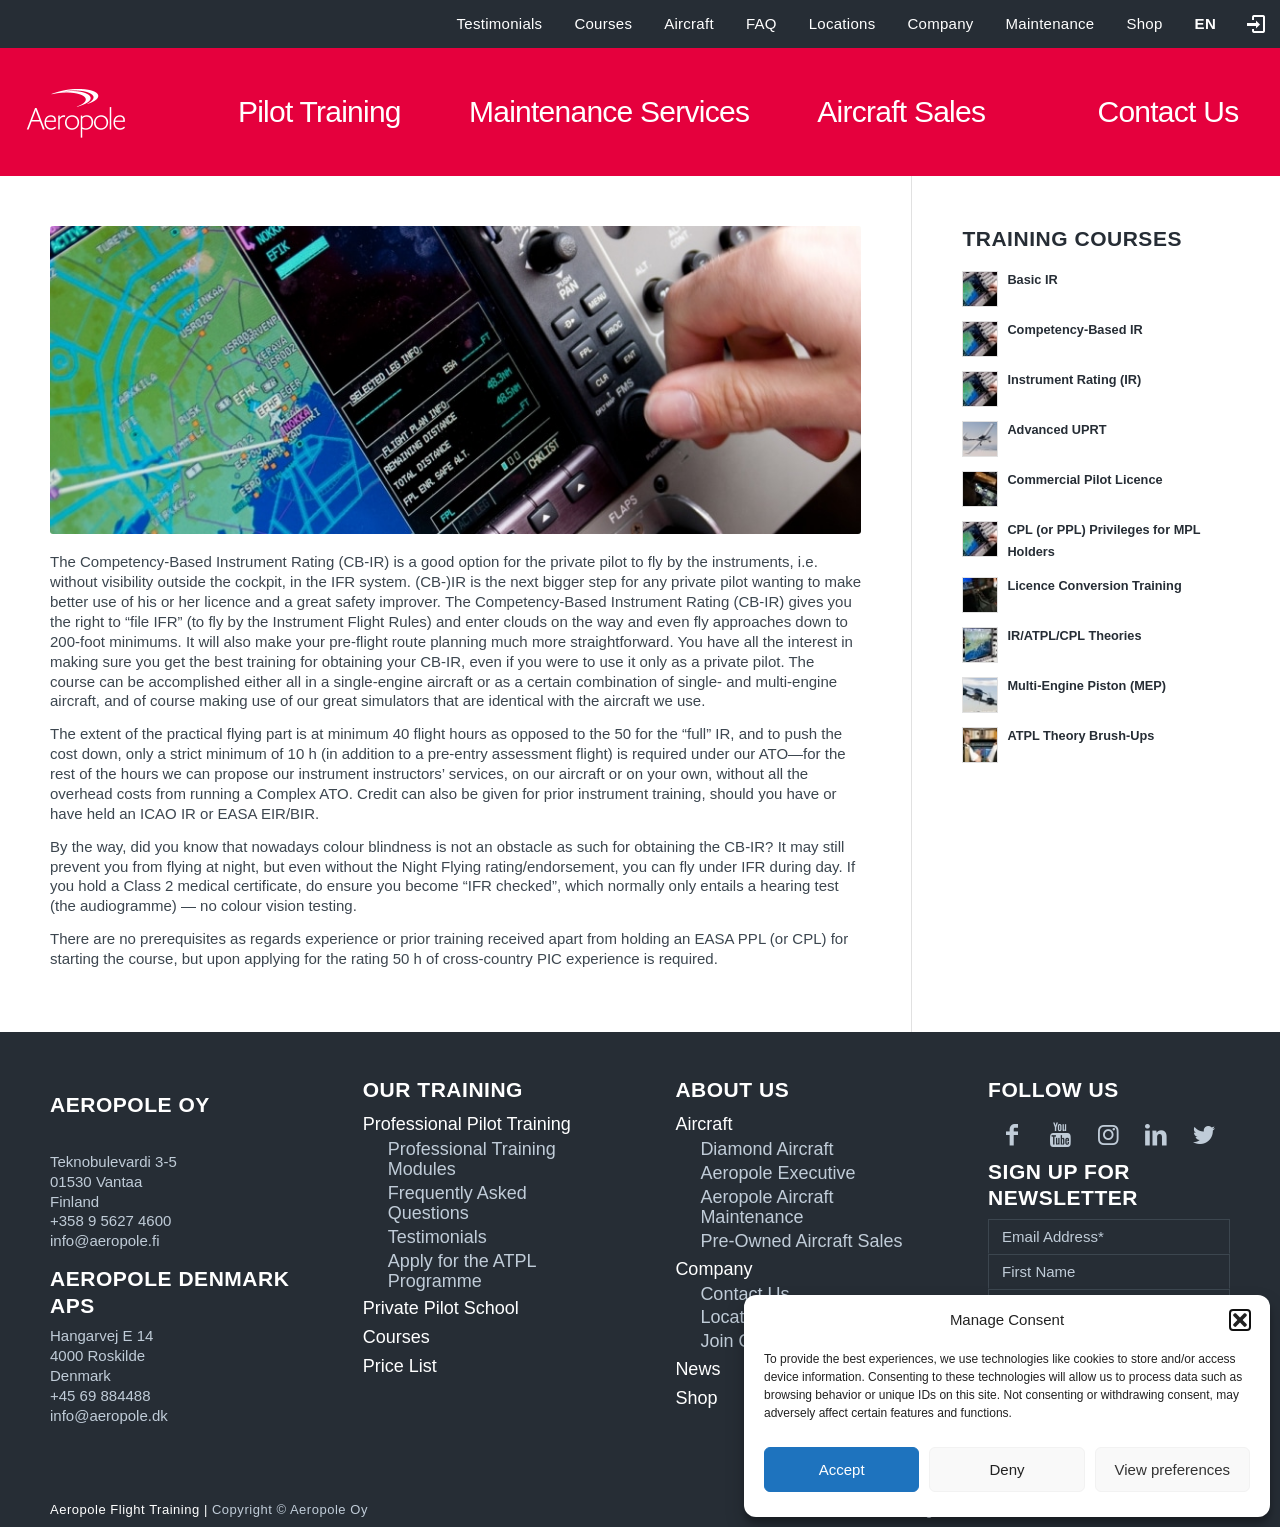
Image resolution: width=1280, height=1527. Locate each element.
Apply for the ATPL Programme (462, 1271)
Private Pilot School (441, 1308)
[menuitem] (1205, 24)
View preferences (1173, 1469)
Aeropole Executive (777, 1173)
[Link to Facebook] (1012, 1135)
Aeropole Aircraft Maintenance (766, 1207)
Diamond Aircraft (766, 1149)
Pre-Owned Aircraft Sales (801, 1241)
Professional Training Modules (472, 1159)
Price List (400, 1366)
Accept (842, 1469)
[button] (1240, 1320)
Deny (1006, 1469)
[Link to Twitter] (1204, 1135)
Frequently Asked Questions (457, 1203)
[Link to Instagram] (1108, 1135)
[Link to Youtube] (1060, 1135)
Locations (842, 23)
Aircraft (689, 23)
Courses (603, 23)
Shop (1144, 23)
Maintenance (1050, 23)
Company (940, 23)
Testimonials (500, 23)
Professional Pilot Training (467, 1124)
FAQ (761, 23)
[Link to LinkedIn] (1156, 1135)
